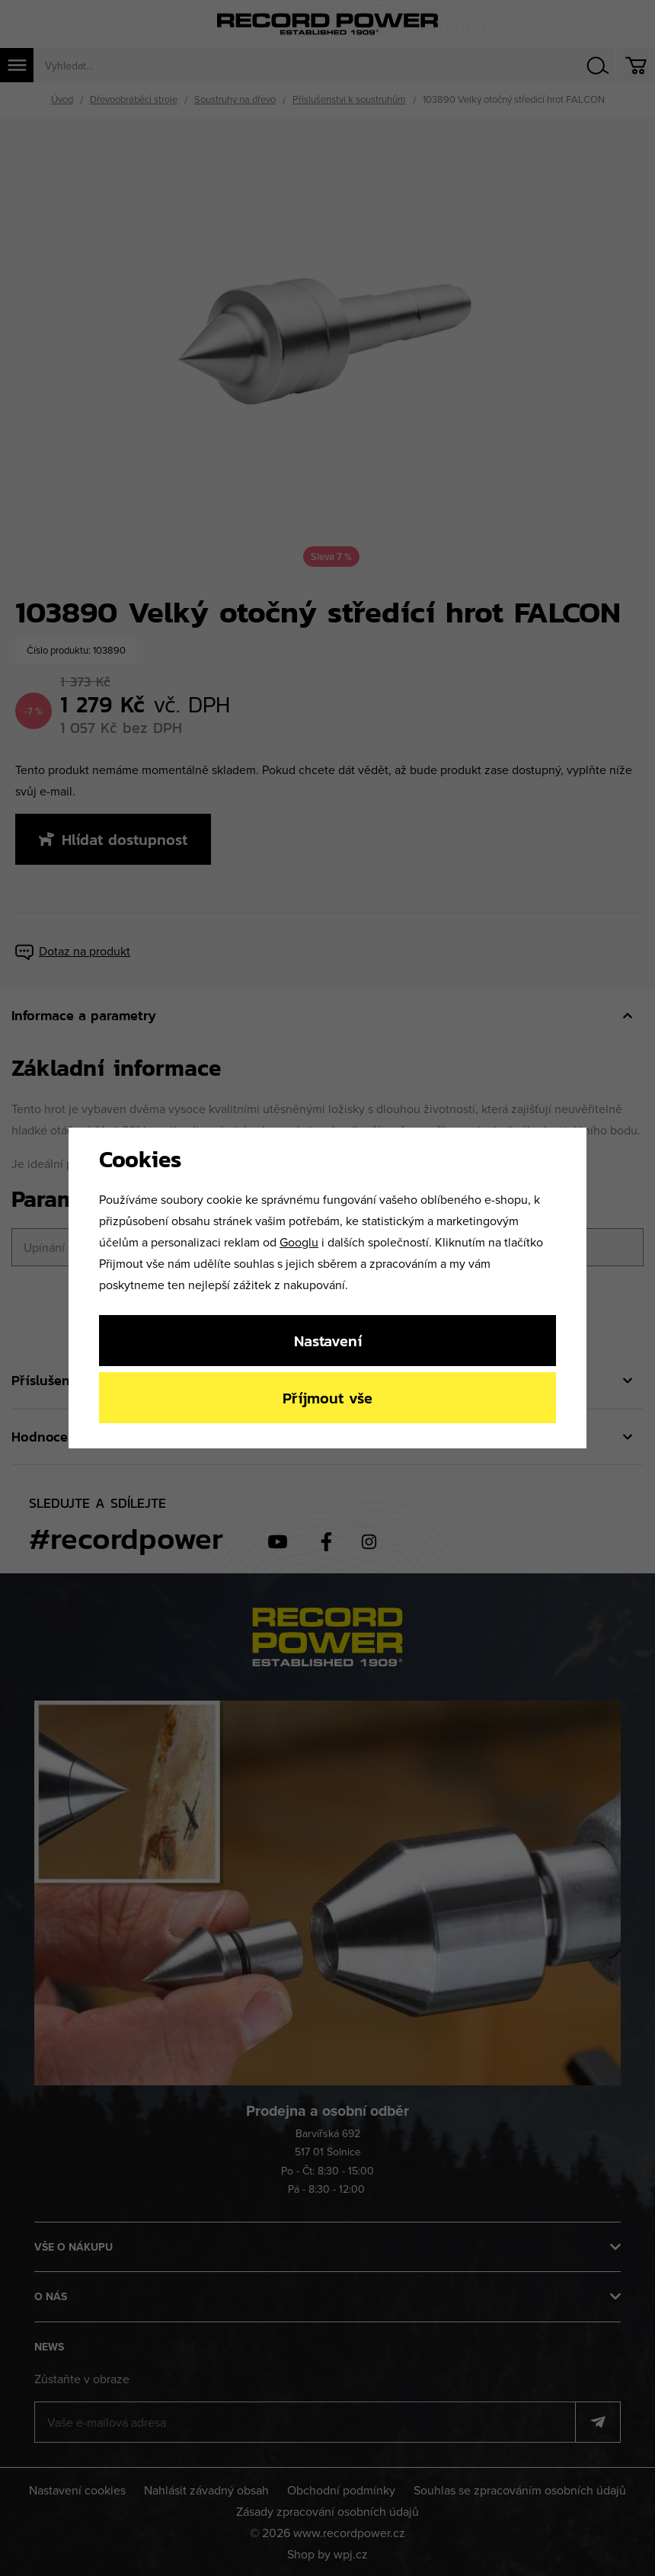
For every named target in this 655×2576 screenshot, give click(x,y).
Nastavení (328, 1341)
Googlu (299, 1242)
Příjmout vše (327, 1398)
